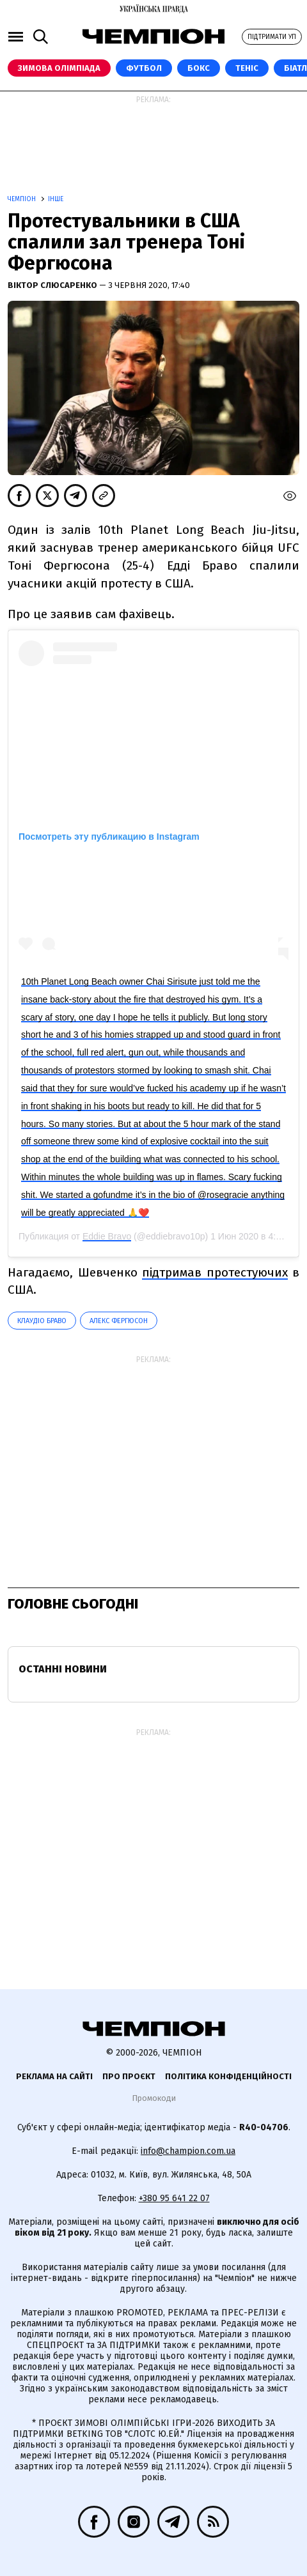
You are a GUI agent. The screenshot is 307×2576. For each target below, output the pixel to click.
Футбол (144, 68)
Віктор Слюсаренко (53, 285)
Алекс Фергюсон (119, 1321)
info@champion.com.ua (188, 2151)
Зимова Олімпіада (59, 68)
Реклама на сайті (54, 2076)
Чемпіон (23, 199)
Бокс (198, 68)
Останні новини (63, 1669)
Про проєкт (128, 2076)
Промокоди (154, 2098)
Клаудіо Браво (42, 1321)
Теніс (246, 68)
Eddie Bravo (107, 1236)
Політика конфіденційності (228, 2076)
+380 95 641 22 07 (174, 2198)
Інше (55, 199)
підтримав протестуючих (215, 1272)
